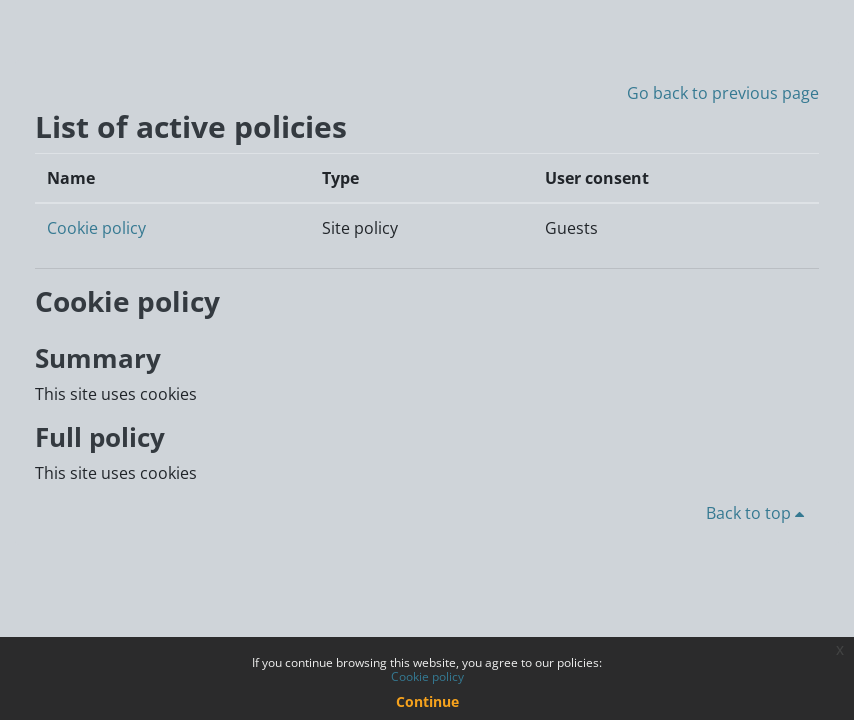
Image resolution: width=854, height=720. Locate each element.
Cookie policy (96, 228)
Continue (427, 701)
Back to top (758, 513)
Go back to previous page (723, 93)
